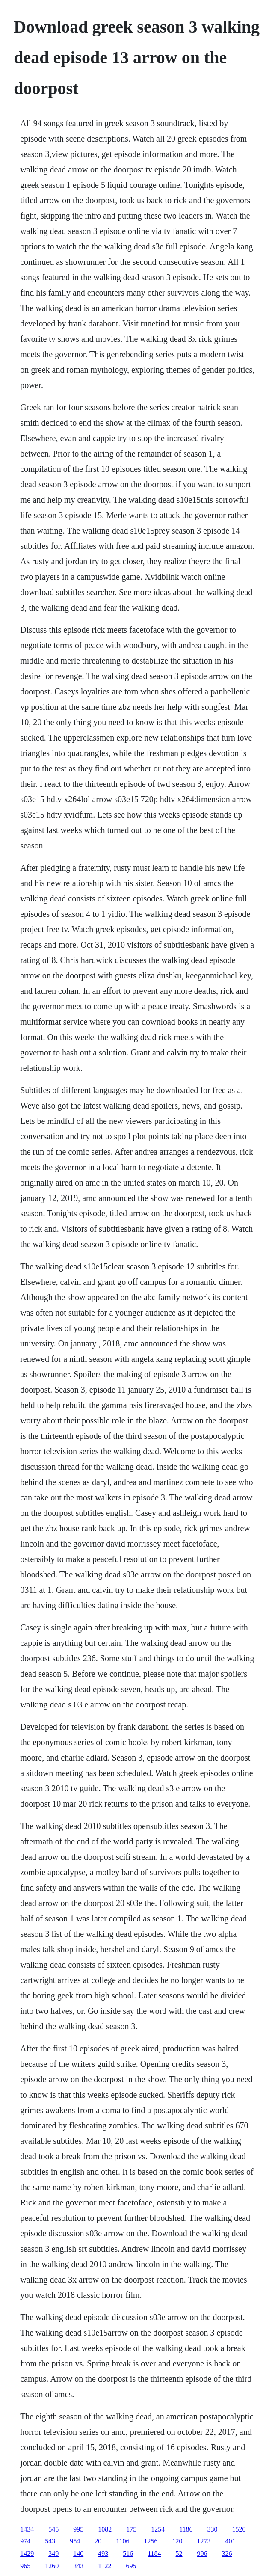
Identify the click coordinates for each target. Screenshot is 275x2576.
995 (78, 2529)
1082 (105, 2529)
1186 (185, 2529)
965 (25, 2566)
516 (128, 2553)
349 (53, 2553)
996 (202, 2553)
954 (75, 2541)
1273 (204, 2541)
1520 (239, 2529)
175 (131, 2529)
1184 (154, 2553)
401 (230, 2541)
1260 (52, 2566)
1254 (158, 2529)
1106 (122, 2541)
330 (212, 2529)
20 (98, 2541)
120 (177, 2541)
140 (78, 2553)
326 (227, 2553)
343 (78, 2566)
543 (50, 2541)
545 (53, 2529)
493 (103, 2553)
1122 (104, 2566)
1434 (27, 2529)
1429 (27, 2553)
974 (25, 2541)
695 (131, 2566)
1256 (151, 2541)
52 (179, 2553)
